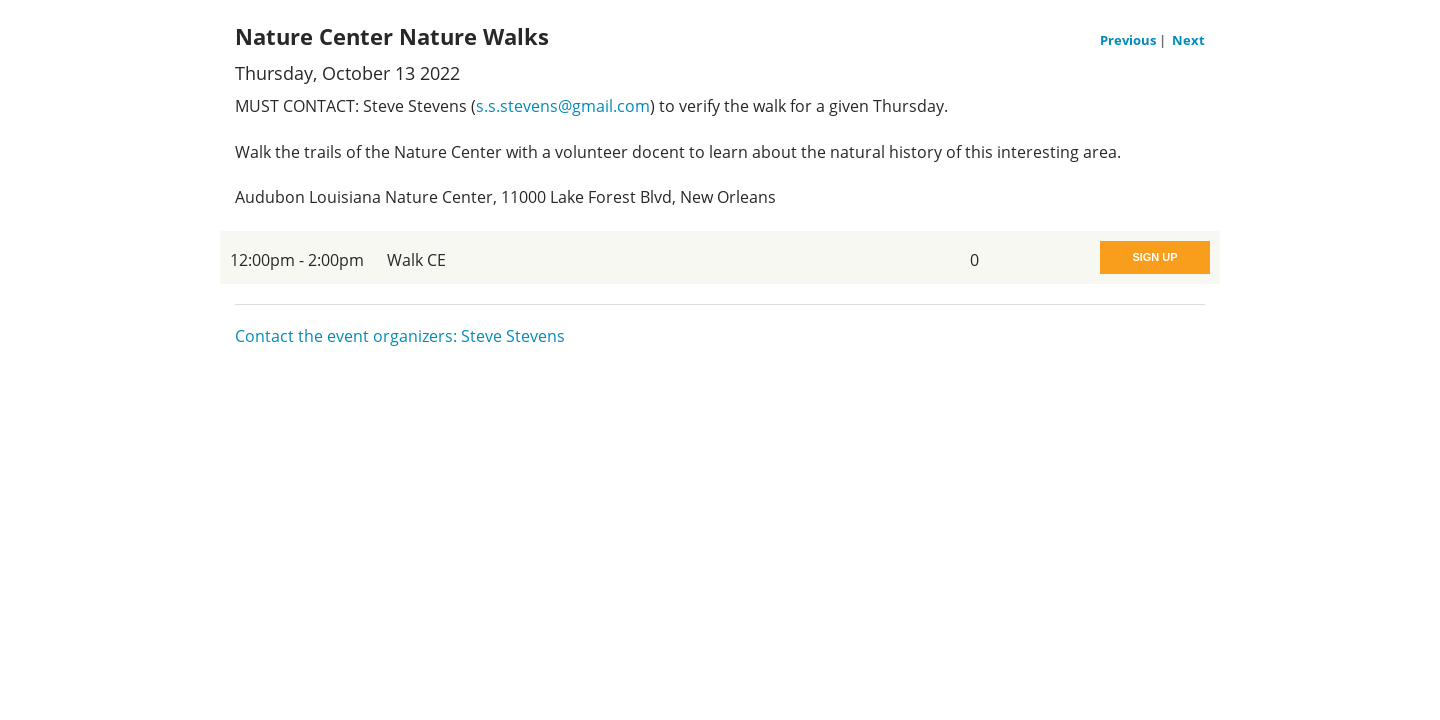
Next (1188, 40)
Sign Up (1154, 257)
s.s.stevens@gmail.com (563, 106)
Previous (1129, 40)
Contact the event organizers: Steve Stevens (400, 336)
